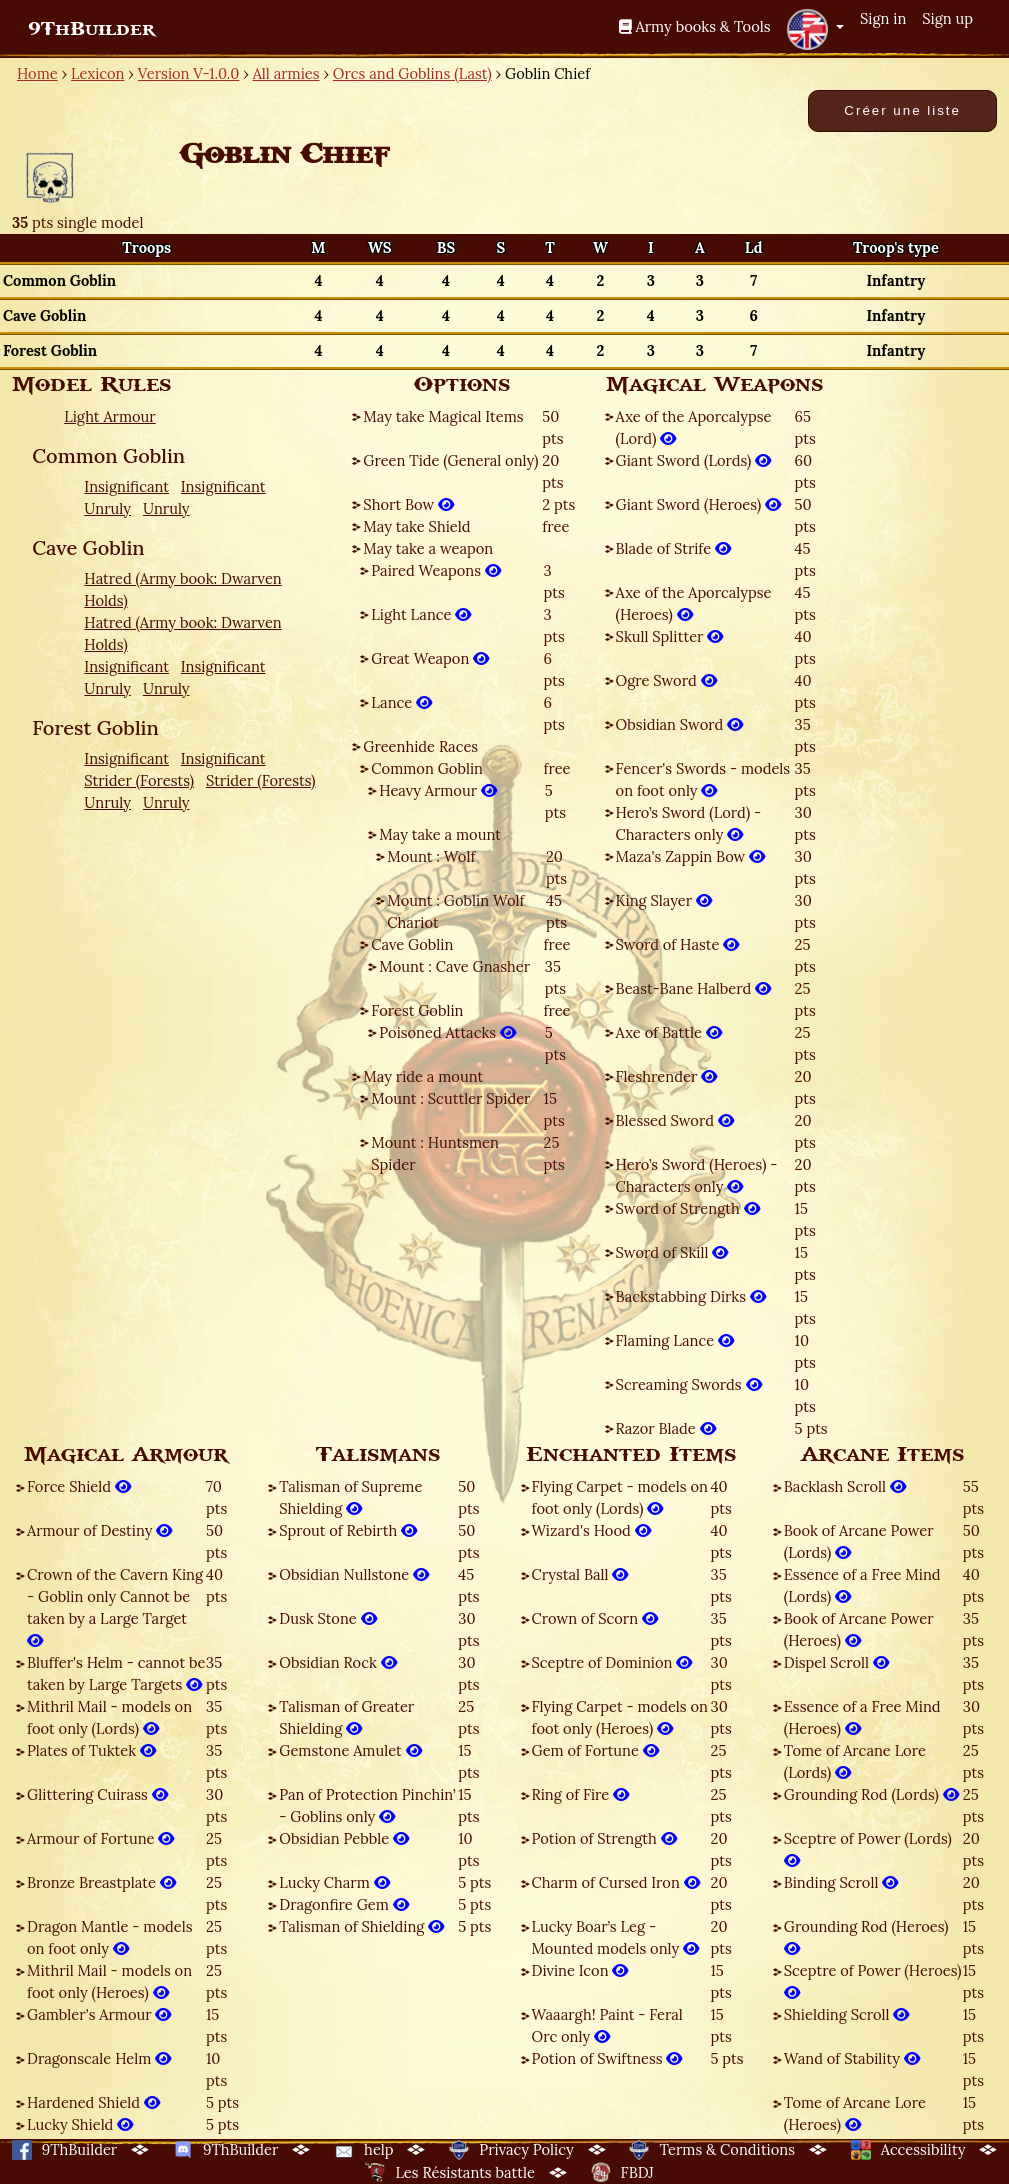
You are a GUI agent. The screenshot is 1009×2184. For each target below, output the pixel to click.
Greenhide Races (420, 746)
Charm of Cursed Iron (616, 1882)
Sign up (947, 18)
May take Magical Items (443, 416)
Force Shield (79, 1486)
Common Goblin (427, 768)
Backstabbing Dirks (691, 1296)
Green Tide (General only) (450, 460)
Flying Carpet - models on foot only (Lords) (620, 1497)
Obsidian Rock (337, 1662)
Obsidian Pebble (344, 1838)
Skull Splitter (670, 636)
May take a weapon (428, 548)
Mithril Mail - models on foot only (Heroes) (109, 1981)
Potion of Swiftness (607, 2058)
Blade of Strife (673, 548)
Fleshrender (667, 1076)
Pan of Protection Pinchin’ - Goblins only (367, 1805)
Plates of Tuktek (91, 1750)
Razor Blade (666, 1428)
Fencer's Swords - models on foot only (703, 779)
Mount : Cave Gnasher (454, 966)
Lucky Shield (80, 2124)
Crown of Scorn (595, 1618)
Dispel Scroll (836, 1662)
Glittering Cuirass (97, 1794)
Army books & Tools (695, 26)
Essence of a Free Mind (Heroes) (862, 1717)
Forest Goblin (417, 1010)
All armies (286, 73)
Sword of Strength (688, 1208)
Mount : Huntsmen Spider (435, 1153)
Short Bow (408, 504)
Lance (401, 702)
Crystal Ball (580, 1574)
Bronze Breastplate (101, 1882)
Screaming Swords (689, 1384)
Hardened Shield (93, 2102)
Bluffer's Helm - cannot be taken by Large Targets (116, 1673)
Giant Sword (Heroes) (698, 504)
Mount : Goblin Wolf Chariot (455, 911)
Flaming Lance (675, 1340)
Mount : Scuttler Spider (450, 1098)
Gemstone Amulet (350, 1750)
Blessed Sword (675, 1120)
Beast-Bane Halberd (694, 988)
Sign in (883, 18)
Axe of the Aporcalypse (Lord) (694, 427)
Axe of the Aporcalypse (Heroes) (694, 603)
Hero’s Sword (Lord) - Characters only (689, 823)
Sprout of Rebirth (348, 1530)
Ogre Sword (666, 680)
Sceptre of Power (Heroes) (873, 1981)
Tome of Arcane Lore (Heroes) (855, 2113)
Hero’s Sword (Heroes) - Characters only (697, 1175)
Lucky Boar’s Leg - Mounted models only (616, 1937)
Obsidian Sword (680, 724)
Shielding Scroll (847, 2014)
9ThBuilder (91, 29)
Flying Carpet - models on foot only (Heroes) (620, 1717)
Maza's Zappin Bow (691, 856)
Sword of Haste (678, 944)
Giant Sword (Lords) (694, 460)
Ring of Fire (581, 1794)
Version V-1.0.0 (189, 73)
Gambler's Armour (99, 2014)
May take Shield (416, 526)
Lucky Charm (334, 1882)
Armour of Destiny (99, 1530)
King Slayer (664, 900)
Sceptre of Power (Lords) (868, 1849)
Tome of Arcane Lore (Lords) (855, 1761)
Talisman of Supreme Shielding (350, 1497)
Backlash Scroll (845, 1486)
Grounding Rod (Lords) (871, 1794)
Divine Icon (580, 1970)
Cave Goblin (412, 944)
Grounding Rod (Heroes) (866, 1937)
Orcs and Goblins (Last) (412, 73)
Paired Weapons (436, 570)
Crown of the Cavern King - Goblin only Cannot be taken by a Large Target (115, 1607)
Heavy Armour (438, 790)
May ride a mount (423, 1076)
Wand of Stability (852, 2058)
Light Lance (421, 614)
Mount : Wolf (431, 856)
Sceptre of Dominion (612, 1662)
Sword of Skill (672, 1252)
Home (37, 73)
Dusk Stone (327, 1618)
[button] (815, 29)
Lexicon (97, 73)
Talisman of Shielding (361, 1926)
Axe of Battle (669, 1032)
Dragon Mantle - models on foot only (110, 1937)
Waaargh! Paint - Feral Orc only (607, 2025)
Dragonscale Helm (99, 2058)
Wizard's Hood (591, 1530)
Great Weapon (430, 658)
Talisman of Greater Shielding (346, 1717)
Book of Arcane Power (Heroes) (859, 1629)
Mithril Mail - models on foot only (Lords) (109, 1717)
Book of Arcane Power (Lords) (859, 1541)
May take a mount (440, 834)
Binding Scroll (841, 1882)
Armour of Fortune (100, 1838)
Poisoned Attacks (447, 1032)
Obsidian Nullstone (354, 1574)
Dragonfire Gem (343, 1904)
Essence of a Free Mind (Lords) (862, 1585)
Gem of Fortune (595, 1750)
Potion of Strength (604, 1838)
